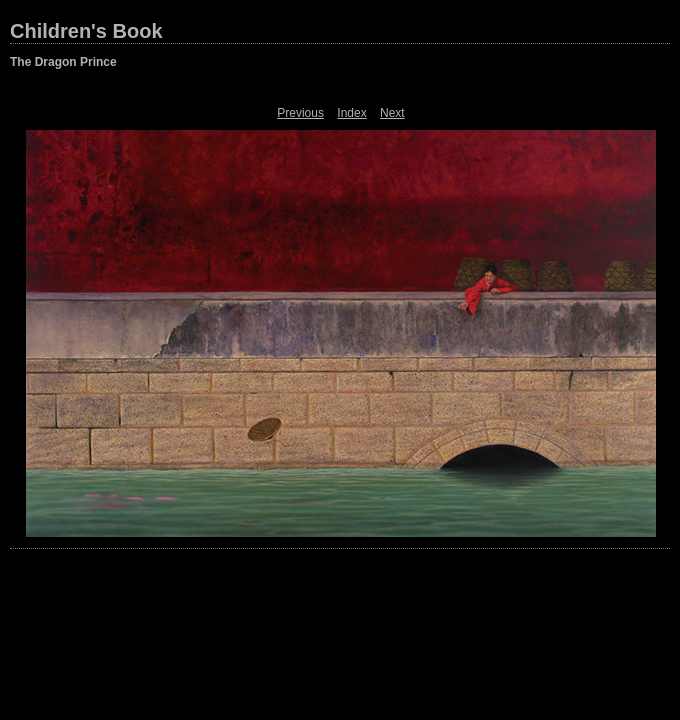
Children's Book (86, 31)
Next (392, 113)
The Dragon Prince (63, 62)
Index (351, 113)
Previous (300, 113)
